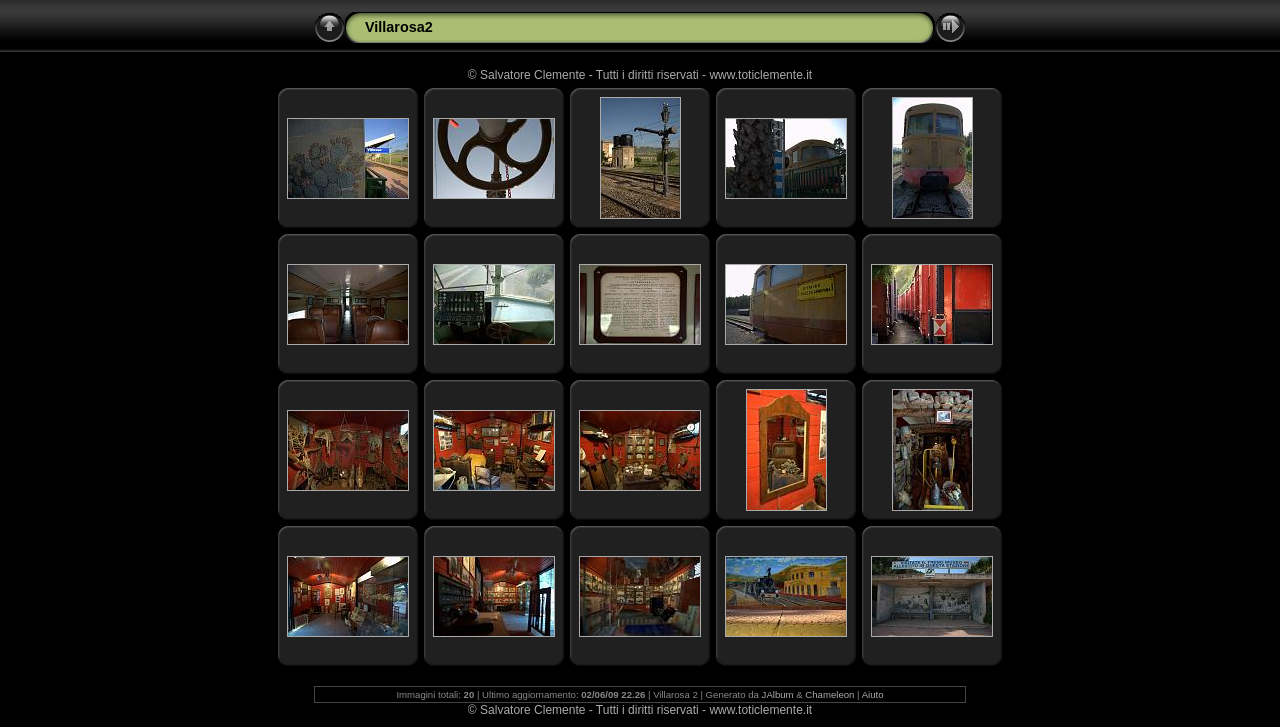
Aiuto (873, 694)
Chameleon (829, 694)
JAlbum (778, 694)
